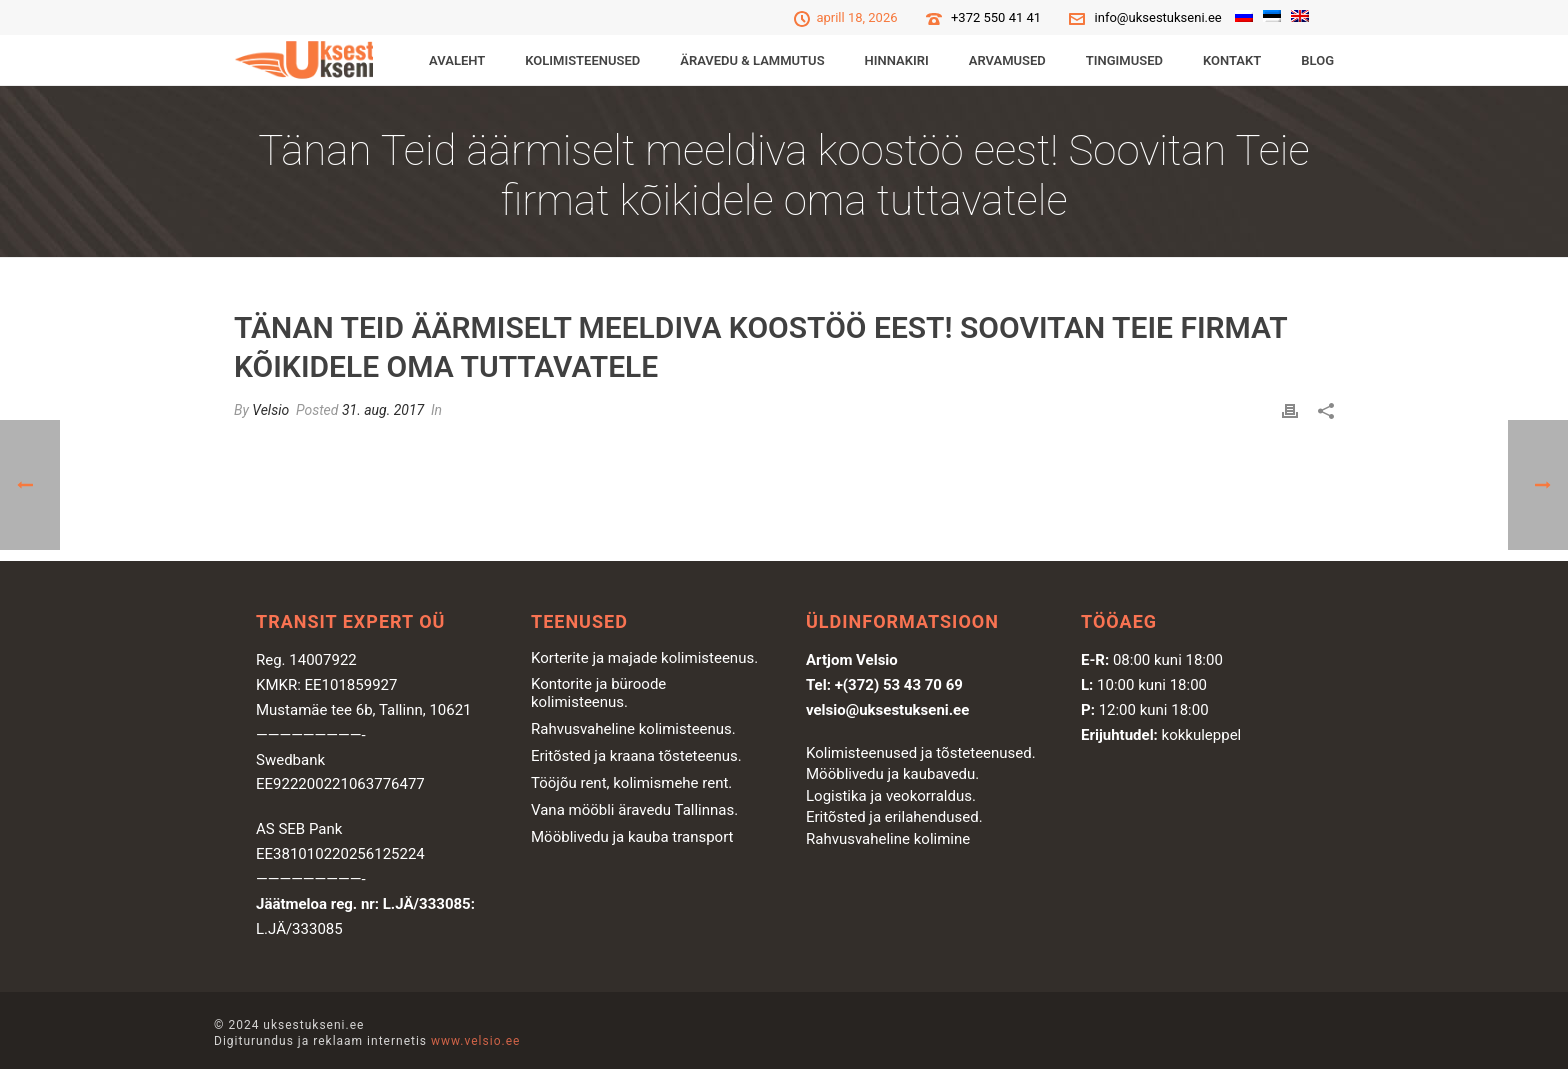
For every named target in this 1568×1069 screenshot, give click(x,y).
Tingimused (1124, 60)
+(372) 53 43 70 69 (899, 685)
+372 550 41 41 (996, 17)
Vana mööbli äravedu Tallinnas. (634, 810)
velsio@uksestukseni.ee (887, 710)
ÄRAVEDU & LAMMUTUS (752, 60)
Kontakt (1232, 60)
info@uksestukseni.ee (1158, 17)
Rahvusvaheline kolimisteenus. (633, 729)
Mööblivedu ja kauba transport (632, 837)
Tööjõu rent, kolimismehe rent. (631, 783)
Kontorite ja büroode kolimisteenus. (598, 693)
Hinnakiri (897, 60)
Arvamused (1007, 60)
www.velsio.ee (475, 1041)
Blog (1317, 60)
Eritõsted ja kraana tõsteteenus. (636, 756)
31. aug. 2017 (383, 410)
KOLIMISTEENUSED (582, 60)
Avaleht (457, 60)
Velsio (270, 410)
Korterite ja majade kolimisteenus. (644, 658)
